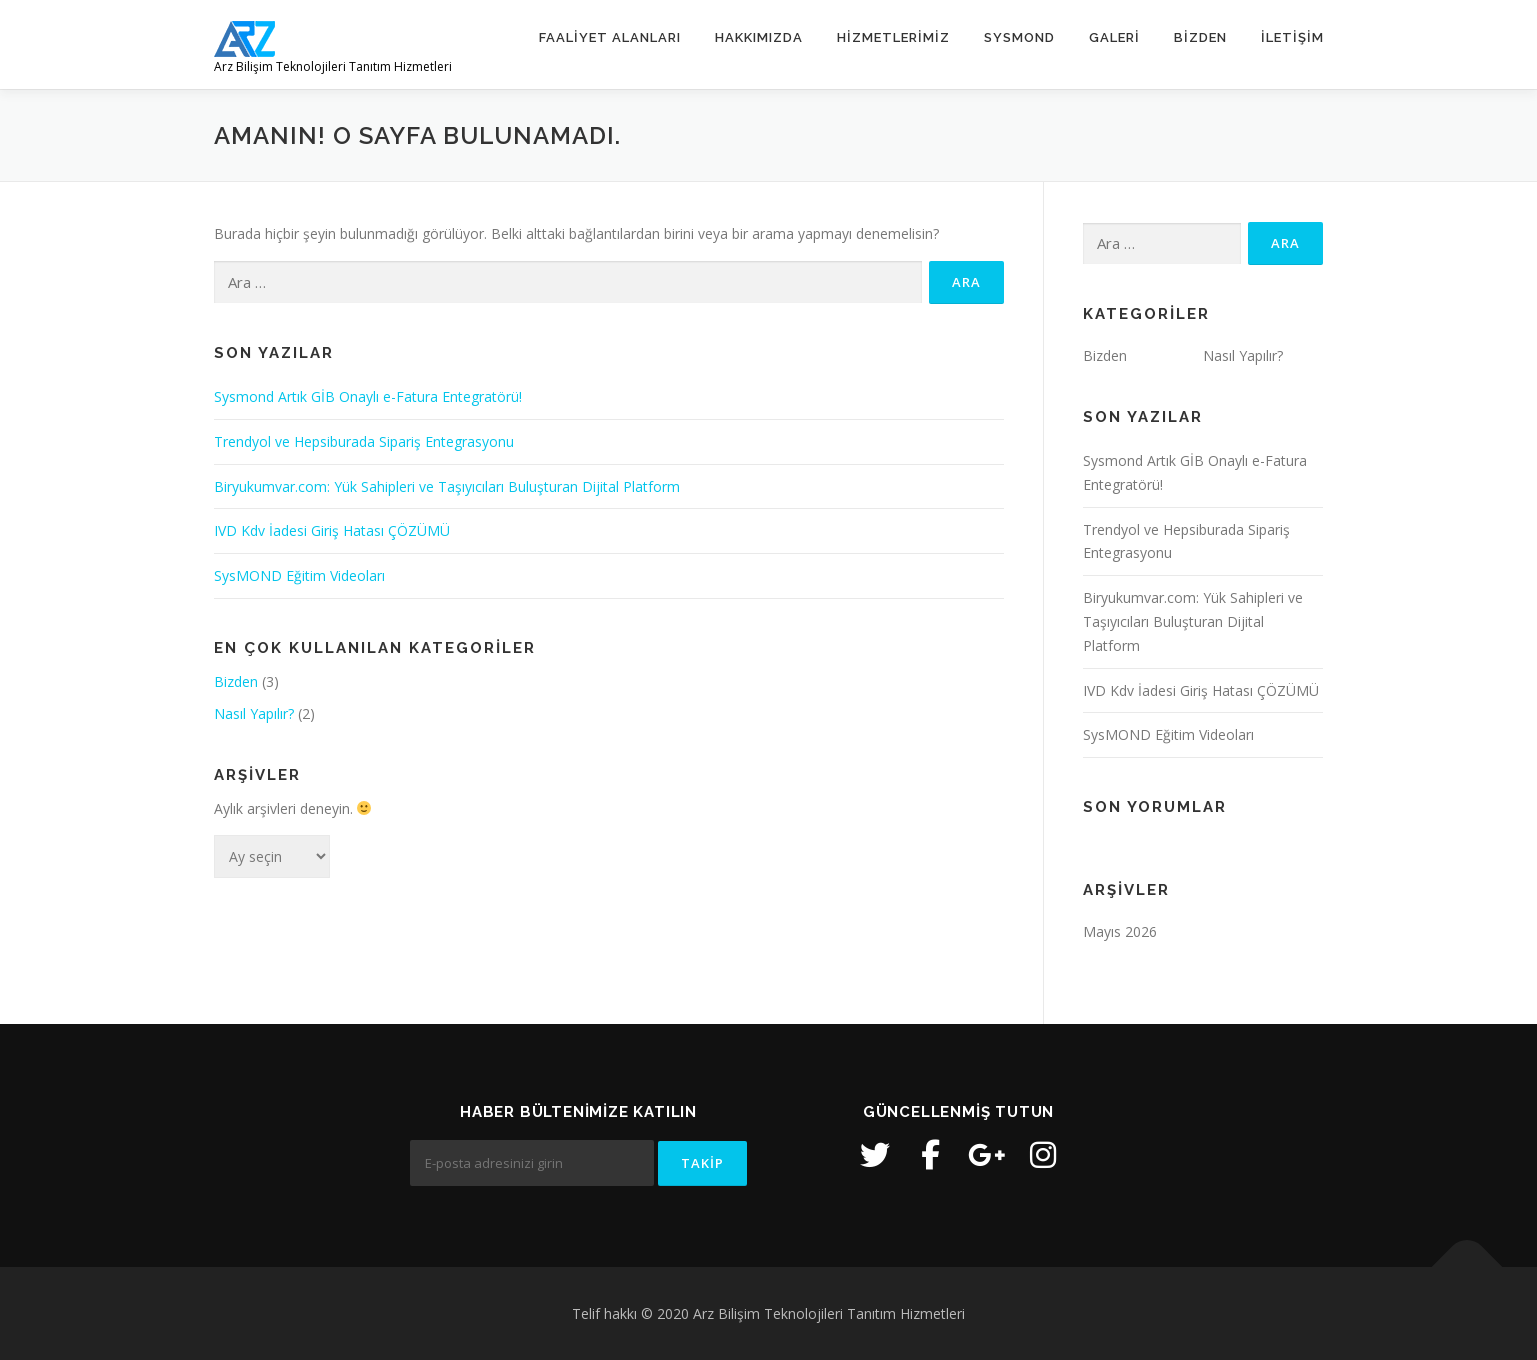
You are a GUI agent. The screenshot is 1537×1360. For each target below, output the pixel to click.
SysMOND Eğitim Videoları (299, 575)
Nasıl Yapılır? (254, 713)
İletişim (1292, 37)
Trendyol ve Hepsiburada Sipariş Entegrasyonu (364, 441)
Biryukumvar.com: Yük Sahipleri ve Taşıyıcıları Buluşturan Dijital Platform (447, 486)
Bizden (1200, 37)
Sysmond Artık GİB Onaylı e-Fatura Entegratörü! (368, 396)
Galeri (1114, 37)
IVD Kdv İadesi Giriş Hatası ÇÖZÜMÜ (332, 530)
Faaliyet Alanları (610, 37)
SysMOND (1019, 37)
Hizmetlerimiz (893, 37)
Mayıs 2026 (1120, 931)
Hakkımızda (759, 37)
